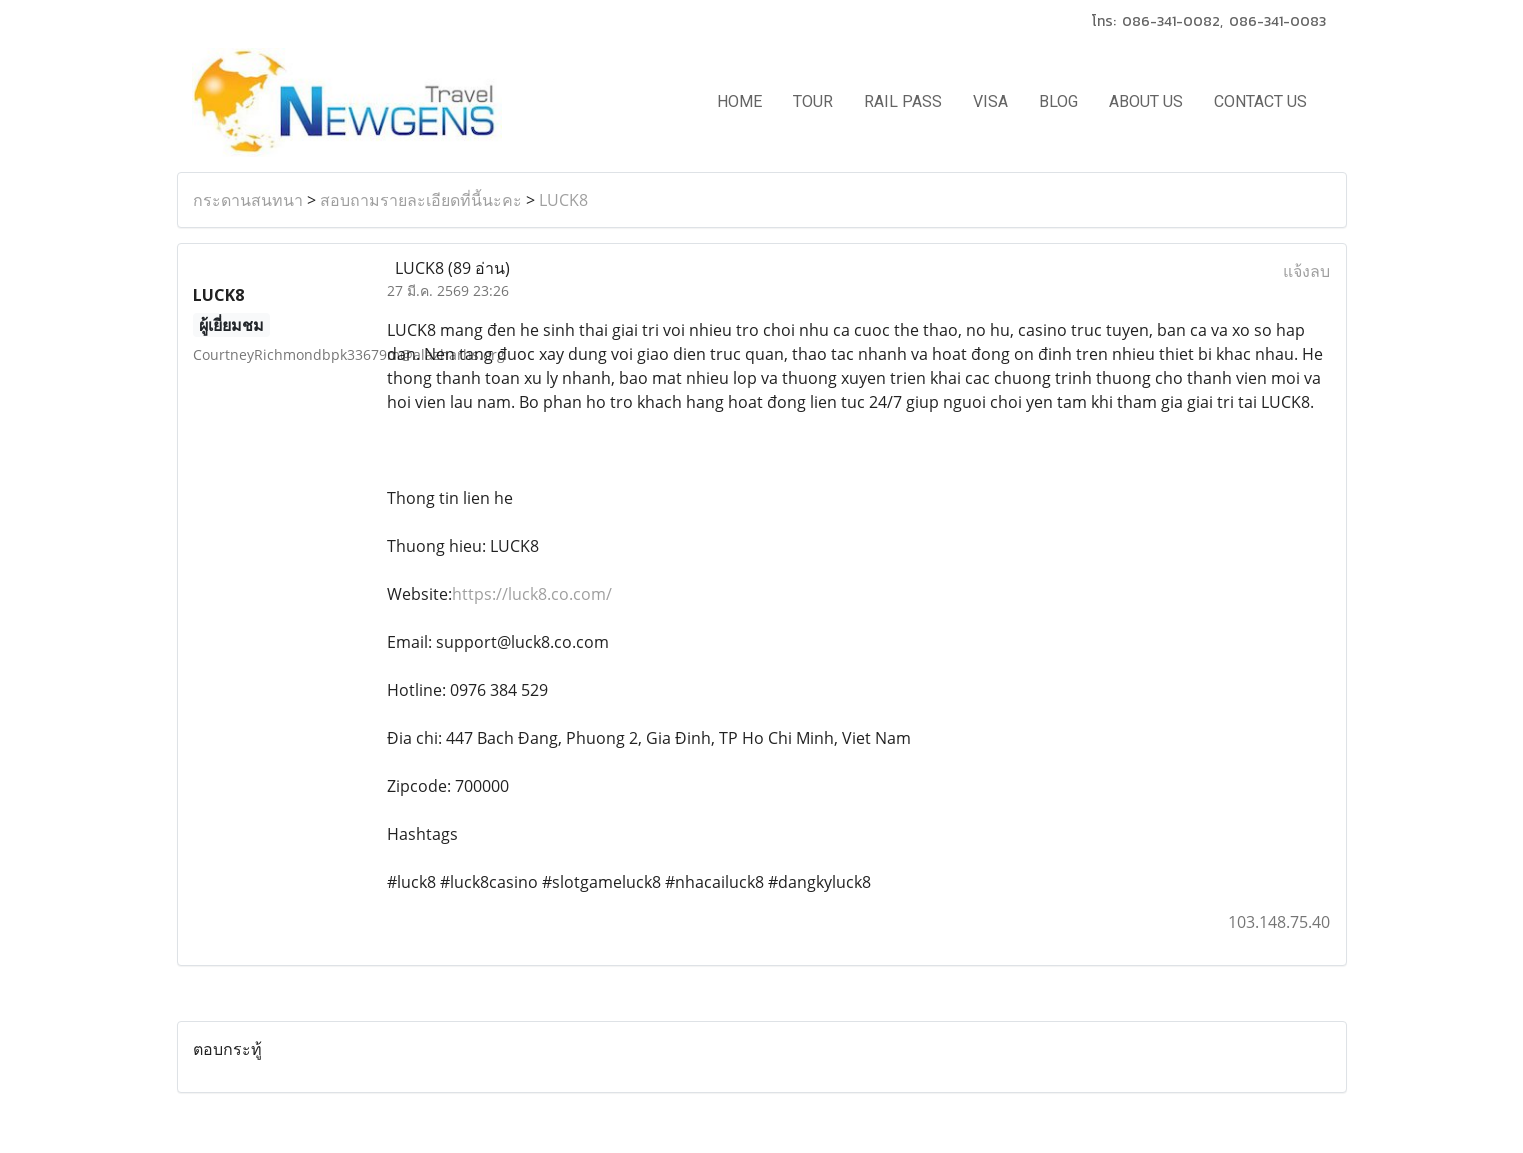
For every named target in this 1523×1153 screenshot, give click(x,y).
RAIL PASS (903, 101)
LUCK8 (563, 200)
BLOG (1058, 101)
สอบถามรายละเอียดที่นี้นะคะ (421, 200)
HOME (739, 101)
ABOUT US (1146, 101)
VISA (990, 101)
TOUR (813, 101)
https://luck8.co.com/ (532, 594)
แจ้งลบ (1306, 271)
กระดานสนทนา (248, 200)
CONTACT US (1260, 101)
